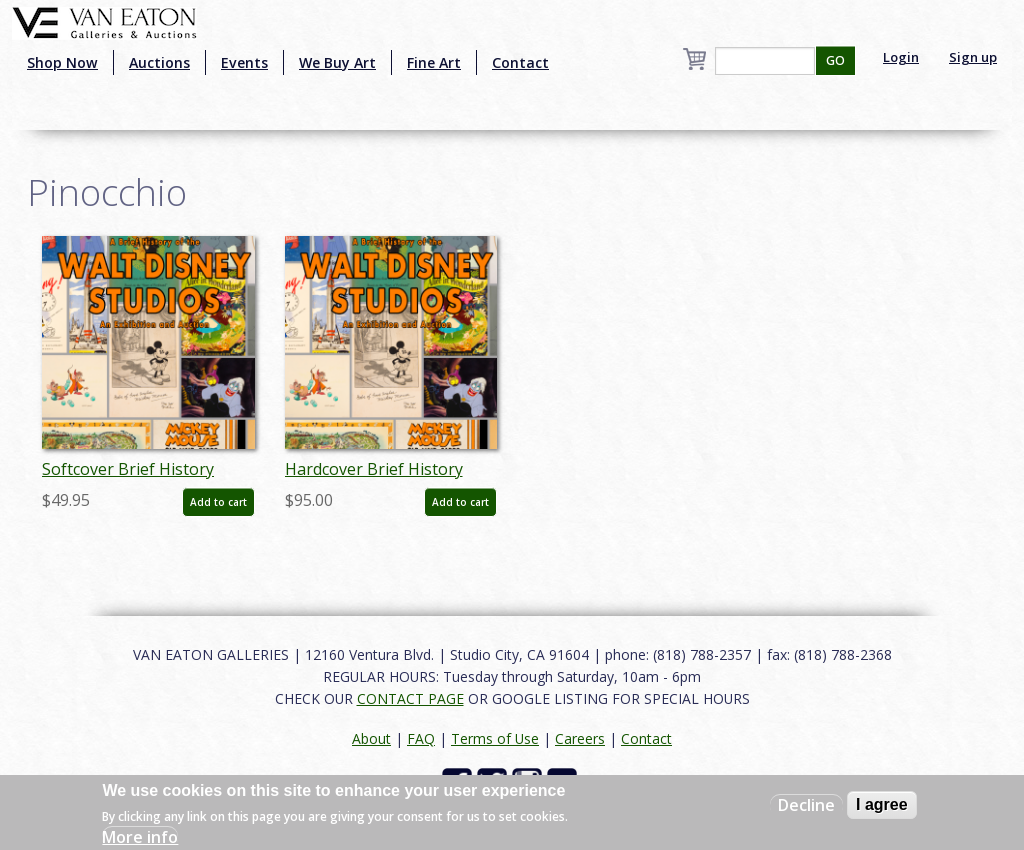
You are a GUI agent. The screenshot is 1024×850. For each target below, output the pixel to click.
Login (901, 57)
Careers (580, 738)
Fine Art (434, 62)
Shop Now (62, 62)
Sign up (973, 57)
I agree (882, 804)
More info (140, 837)
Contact (520, 62)
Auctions (159, 62)
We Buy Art (337, 62)
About (371, 738)
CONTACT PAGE (410, 698)
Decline (806, 805)
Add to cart (218, 502)
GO (835, 60)
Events (244, 62)
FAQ (421, 738)
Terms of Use (495, 738)
